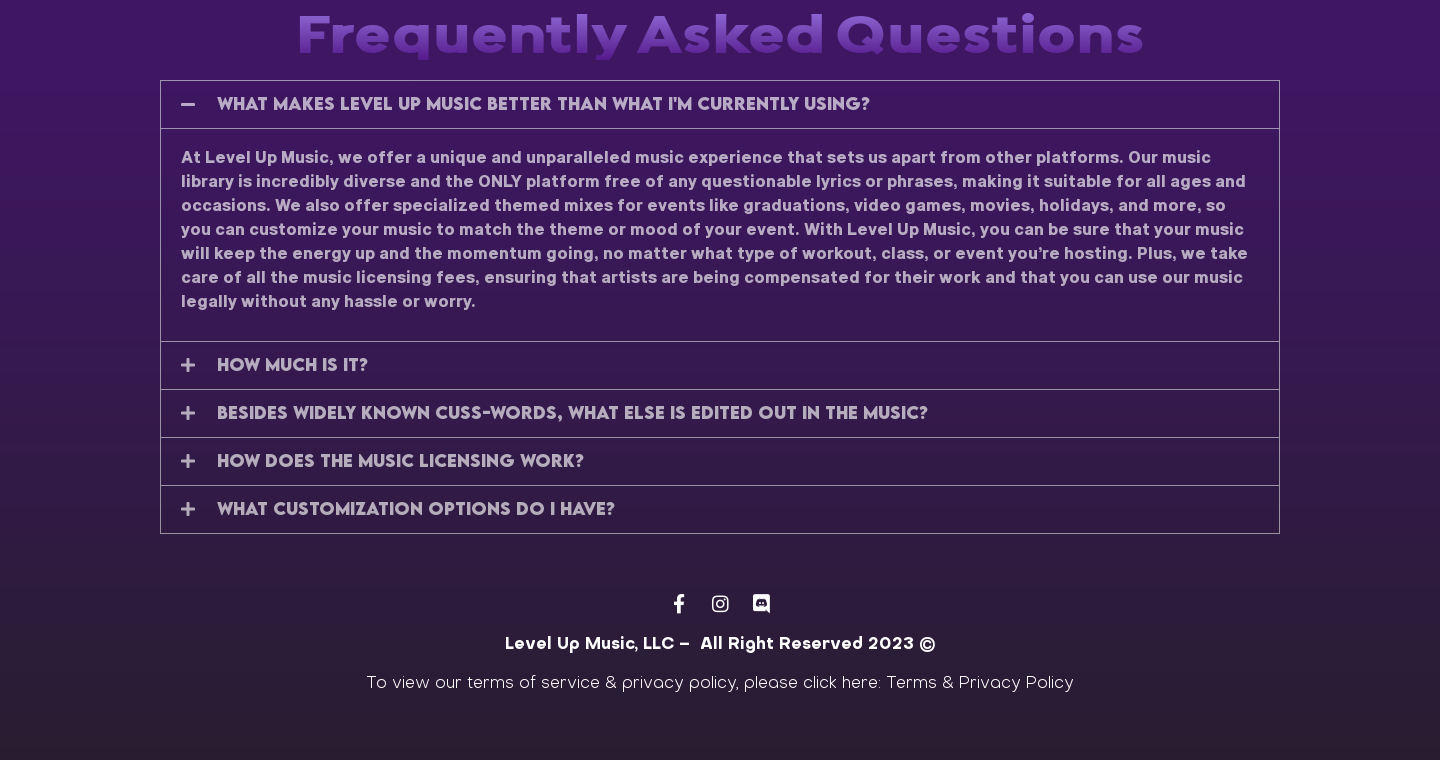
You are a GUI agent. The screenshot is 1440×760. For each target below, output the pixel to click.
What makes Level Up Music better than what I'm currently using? (543, 103)
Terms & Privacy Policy (980, 684)
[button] (720, 104)
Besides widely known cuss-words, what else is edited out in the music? (572, 412)
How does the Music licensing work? (400, 460)
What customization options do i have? (416, 508)
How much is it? (292, 364)
